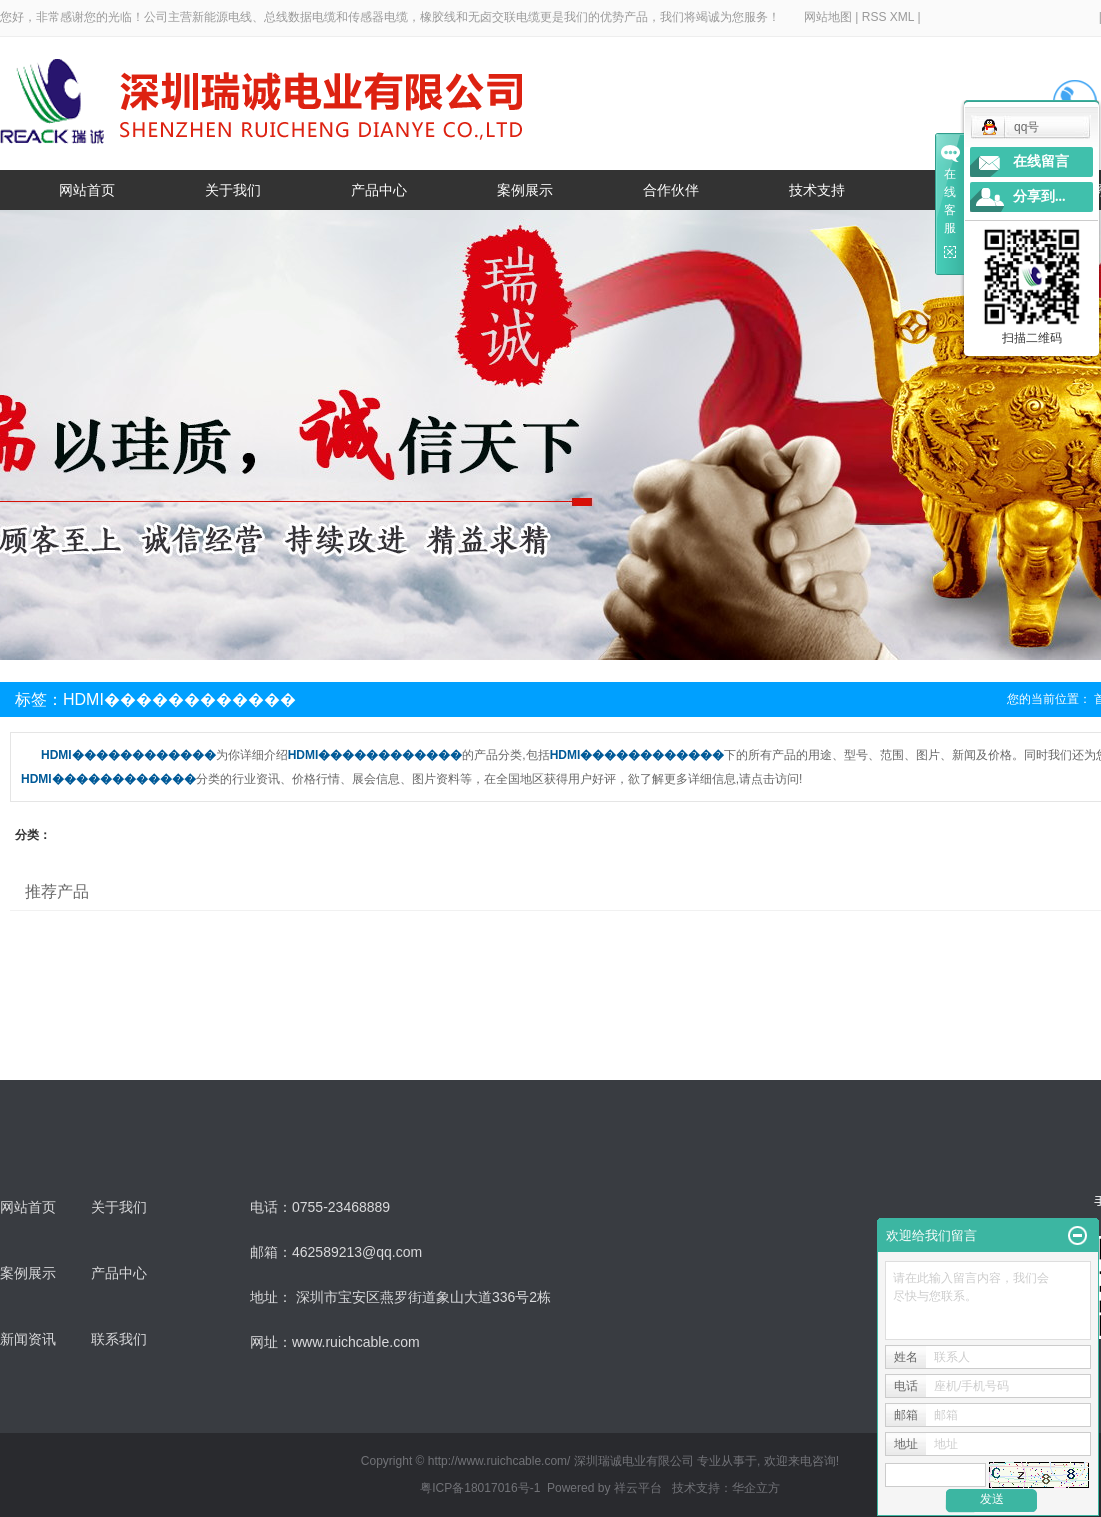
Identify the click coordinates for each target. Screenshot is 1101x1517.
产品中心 (379, 190)
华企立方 (756, 1488)
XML (902, 17)
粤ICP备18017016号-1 (480, 1488)
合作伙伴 (671, 190)
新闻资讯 (28, 1339)
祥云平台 (638, 1488)
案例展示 (525, 190)
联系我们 (119, 1339)
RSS (874, 17)
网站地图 (829, 17)
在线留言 (1041, 161)
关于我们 (233, 190)
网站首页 (87, 190)
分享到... (1039, 196)
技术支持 (817, 190)
